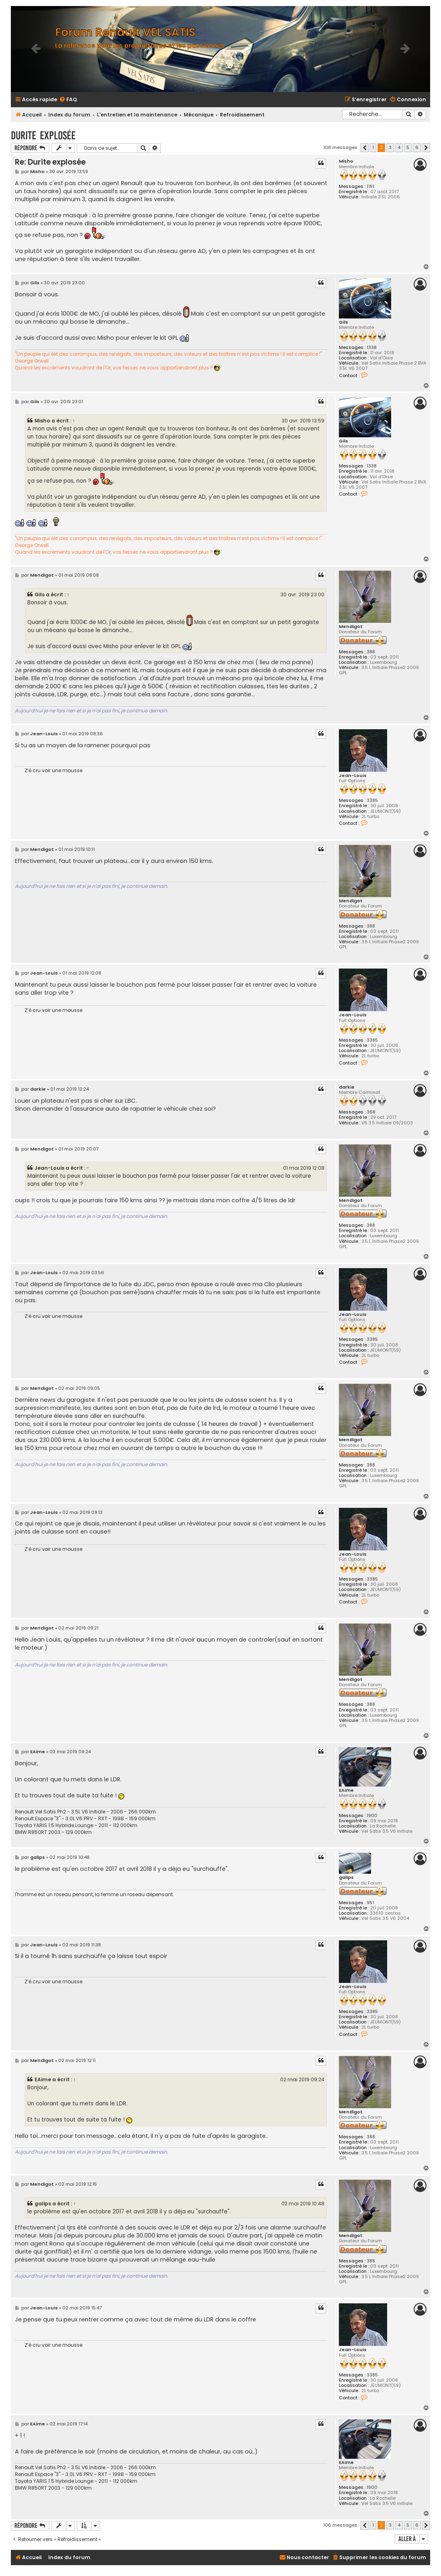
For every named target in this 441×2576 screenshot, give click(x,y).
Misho (346, 161)
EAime (346, 1790)
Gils (343, 322)
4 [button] (399, 147)
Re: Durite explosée (50, 162)
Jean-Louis (353, 775)
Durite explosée (43, 135)
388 (371, 652)
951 (370, 1902)
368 (371, 1112)
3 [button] (390, 147)
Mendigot (351, 626)
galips (346, 1877)
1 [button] (373, 147)
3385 (372, 800)
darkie (347, 1087)
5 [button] (407, 147)
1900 (372, 1815)
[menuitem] (68, 99)
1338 (372, 347)
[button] (365, 147)
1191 (370, 186)
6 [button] (416, 147)
